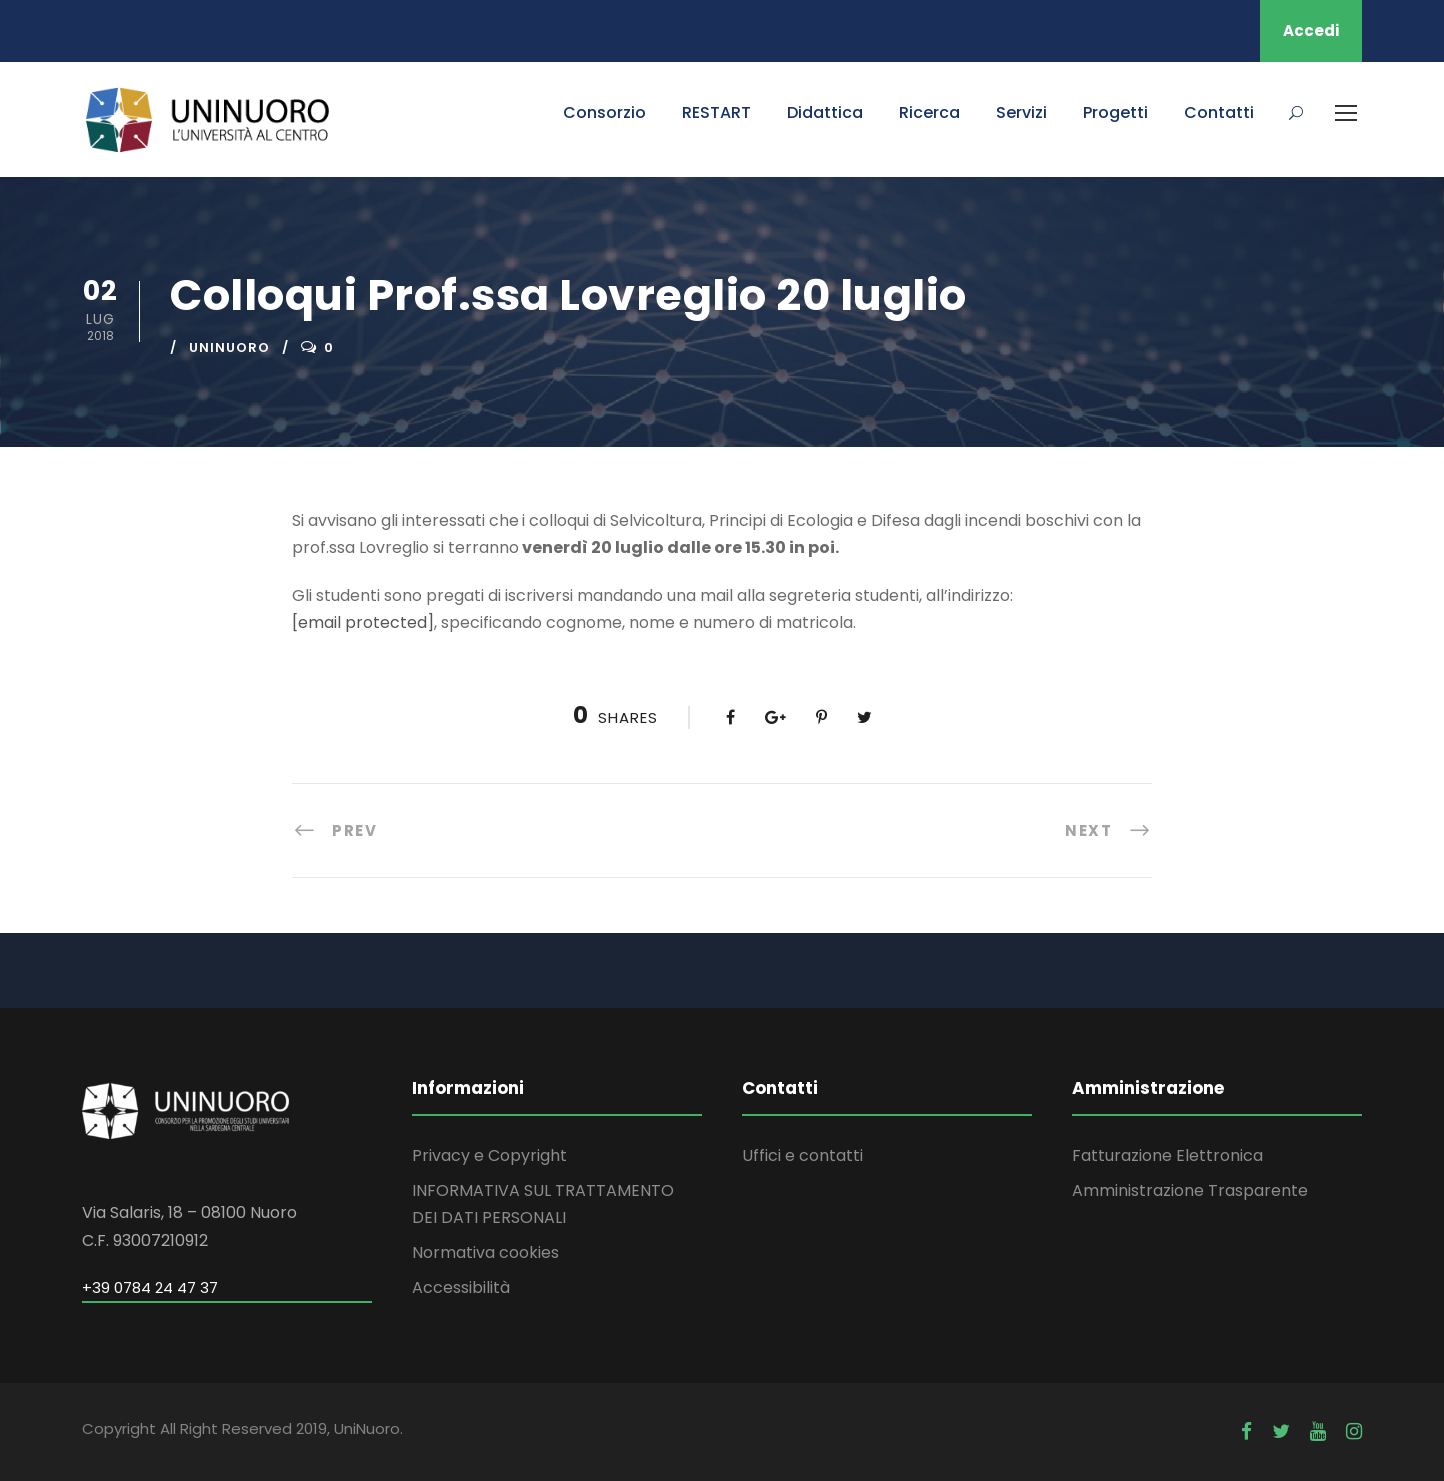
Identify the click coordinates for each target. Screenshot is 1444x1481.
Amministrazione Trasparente (1190, 1190)
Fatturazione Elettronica (1167, 1155)
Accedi (1311, 30)
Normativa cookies (485, 1252)
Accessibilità (461, 1287)
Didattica (825, 112)
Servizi (1021, 112)
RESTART (716, 112)
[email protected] (363, 622)
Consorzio (604, 112)
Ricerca (929, 112)
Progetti (1115, 112)
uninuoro (229, 347)
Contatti (1219, 112)
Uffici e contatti (802, 1155)
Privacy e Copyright (489, 1155)
